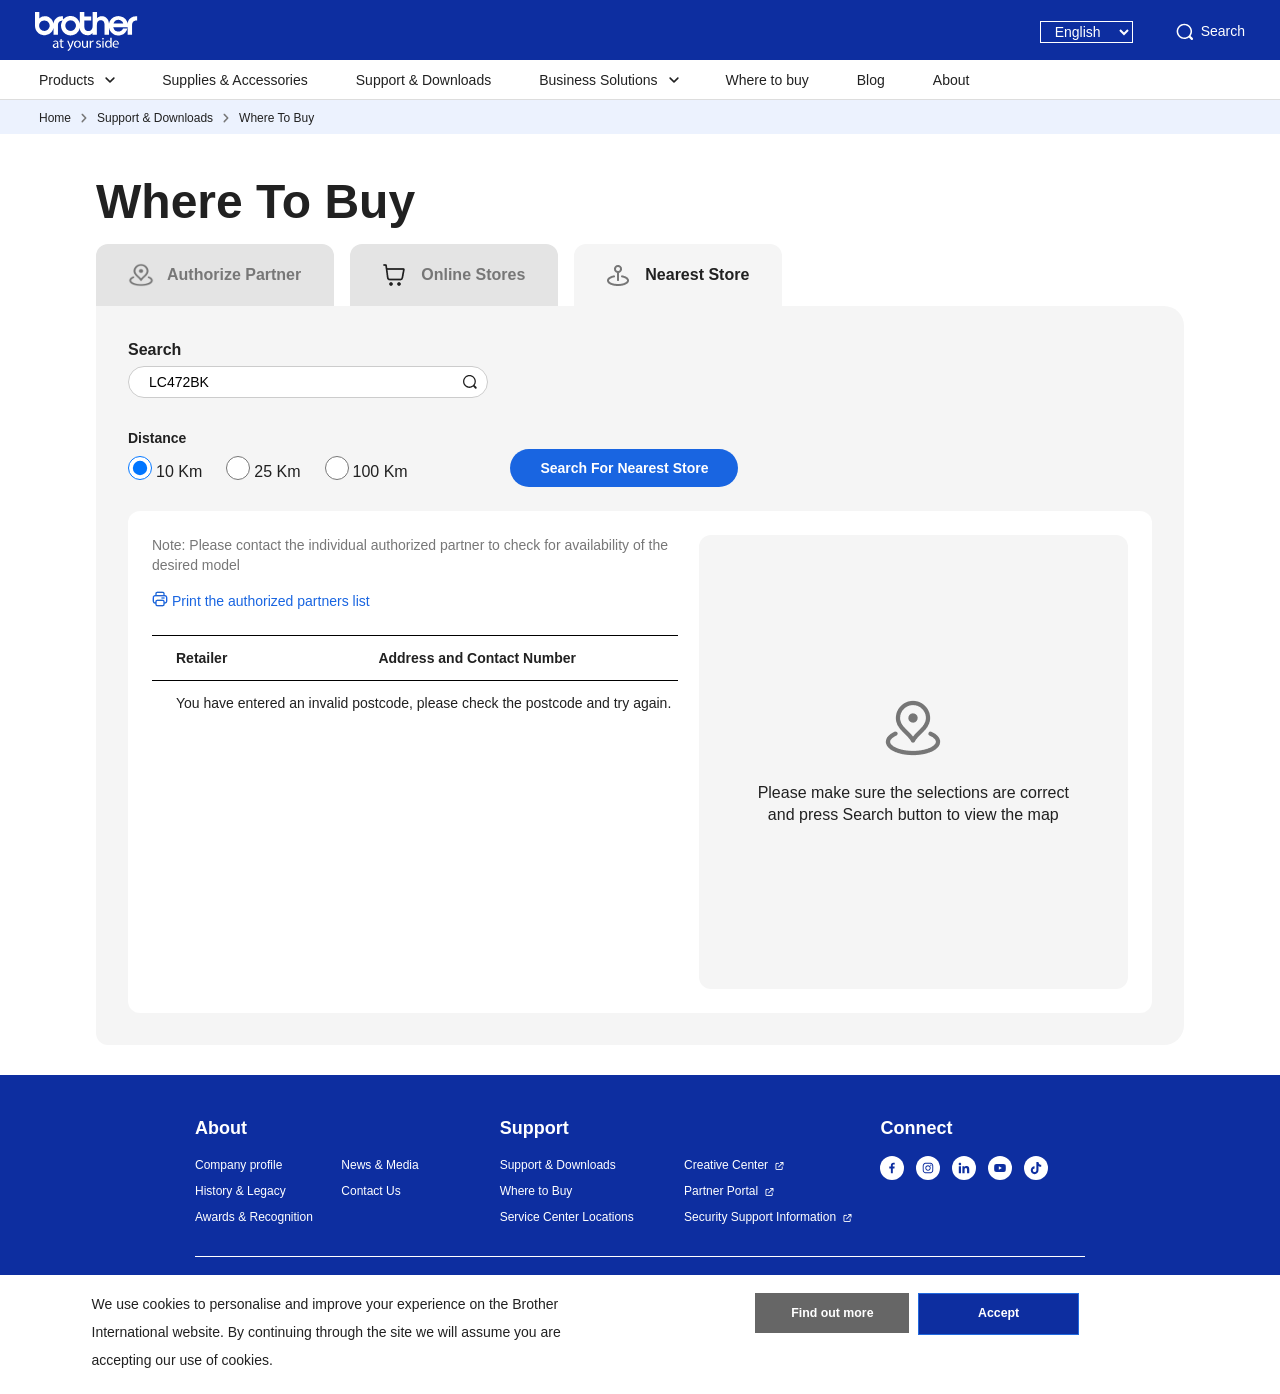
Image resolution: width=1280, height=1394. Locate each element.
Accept (999, 1317)
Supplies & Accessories (235, 80)
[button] (1222, 1341)
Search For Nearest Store (624, 468)
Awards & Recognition (254, 1217)
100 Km (380, 471)
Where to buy (767, 80)
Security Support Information (760, 1217)
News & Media (379, 1165)
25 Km (277, 471)
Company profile (238, 1165)
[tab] (234, 275)
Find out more (832, 1317)
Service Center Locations (567, 1217)
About (951, 80)
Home (55, 118)
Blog (871, 80)
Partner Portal (721, 1191)
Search (1209, 32)
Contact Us (370, 1191)
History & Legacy (240, 1191)
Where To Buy (276, 118)
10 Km (179, 471)
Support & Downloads (423, 80)
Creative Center (726, 1165)
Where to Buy (536, 1191)
